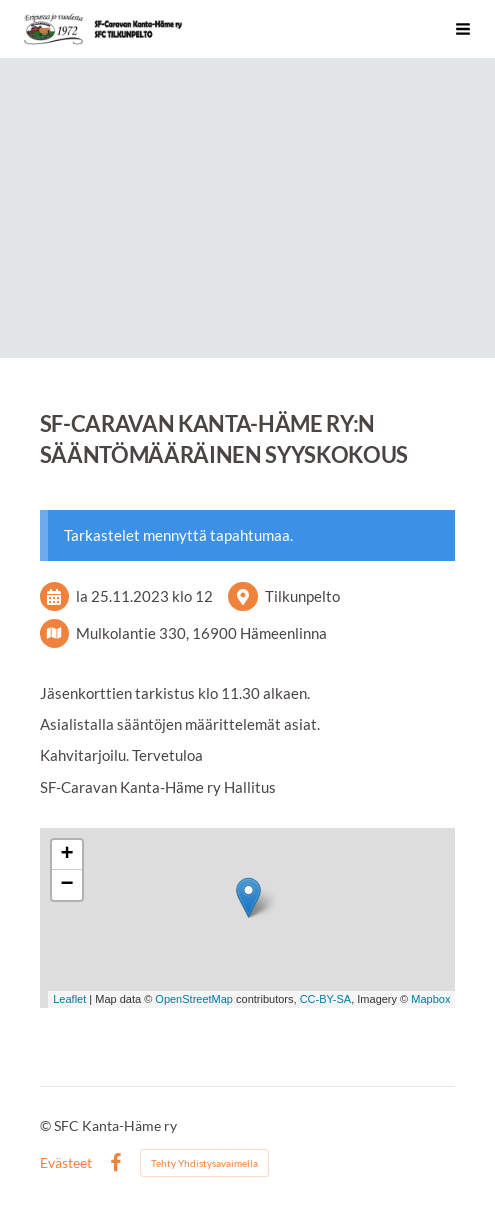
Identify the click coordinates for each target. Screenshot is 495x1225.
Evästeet (66, 1163)
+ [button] (66, 855)
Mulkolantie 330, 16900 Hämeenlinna (201, 633)
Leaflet (69, 999)
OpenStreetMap (194, 999)
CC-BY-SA (326, 999)
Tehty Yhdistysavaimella (204, 1163)
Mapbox (430, 999)
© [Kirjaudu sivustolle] (47, 1125)
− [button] (66, 885)
